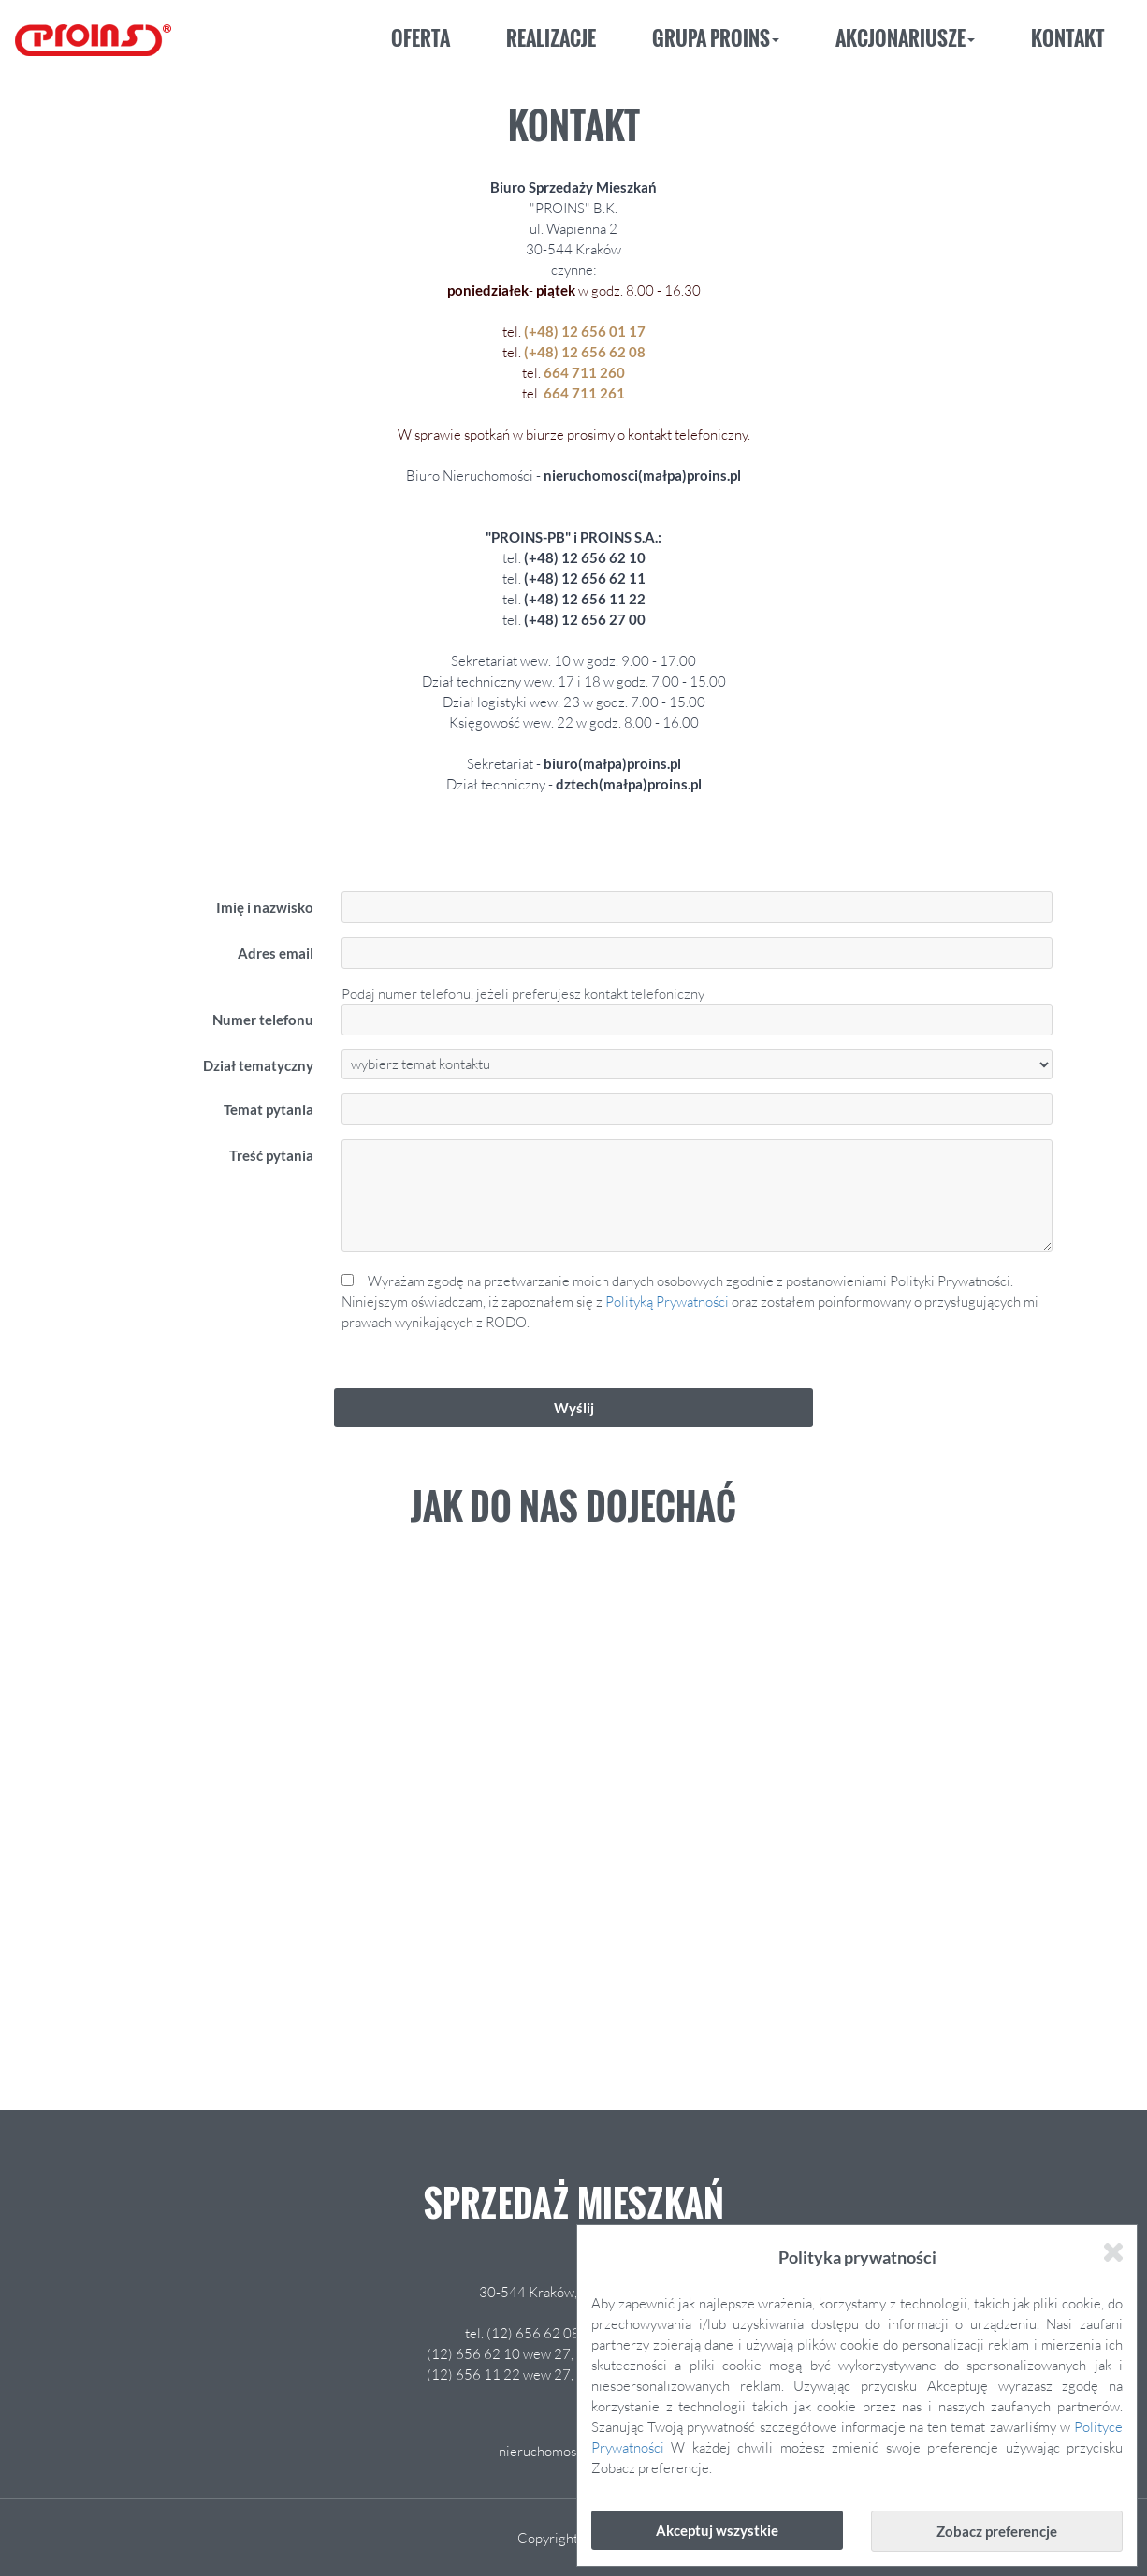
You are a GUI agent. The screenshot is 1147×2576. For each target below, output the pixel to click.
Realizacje (551, 37)
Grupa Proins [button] (715, 37)
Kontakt (1067, 37)
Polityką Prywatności (667, 1301)
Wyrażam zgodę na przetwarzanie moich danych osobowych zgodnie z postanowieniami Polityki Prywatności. (697, 1302)
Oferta (420, 37)
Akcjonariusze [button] (905, 37)
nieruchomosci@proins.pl (574, 2450)
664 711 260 (584, 372)
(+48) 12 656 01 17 (583, 331)
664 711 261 (584, 392)
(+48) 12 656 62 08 (583, 351)
